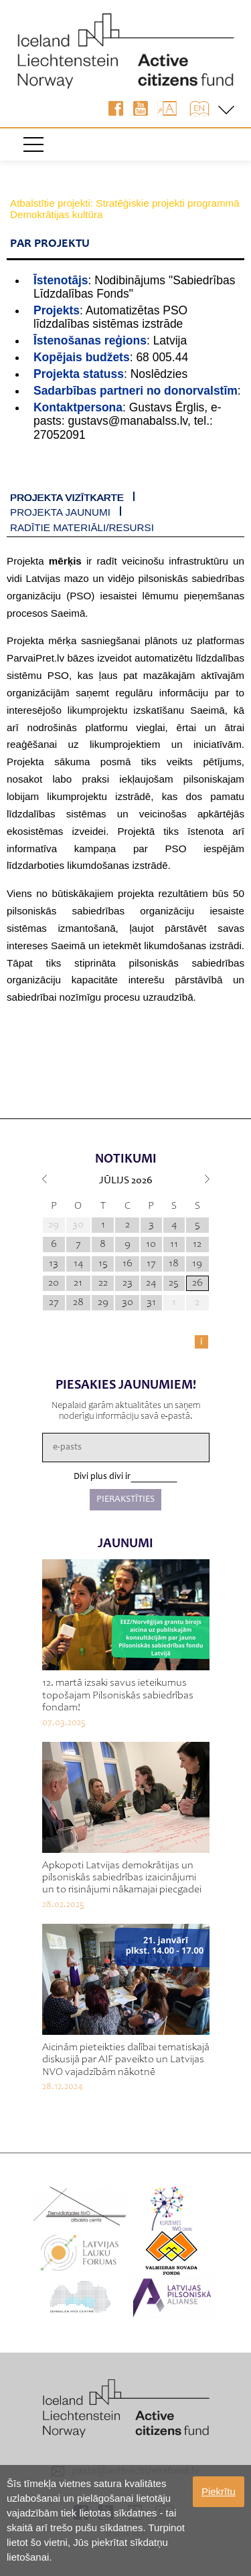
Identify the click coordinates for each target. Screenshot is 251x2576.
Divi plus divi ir (102, 1477)
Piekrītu (218, 2491)
